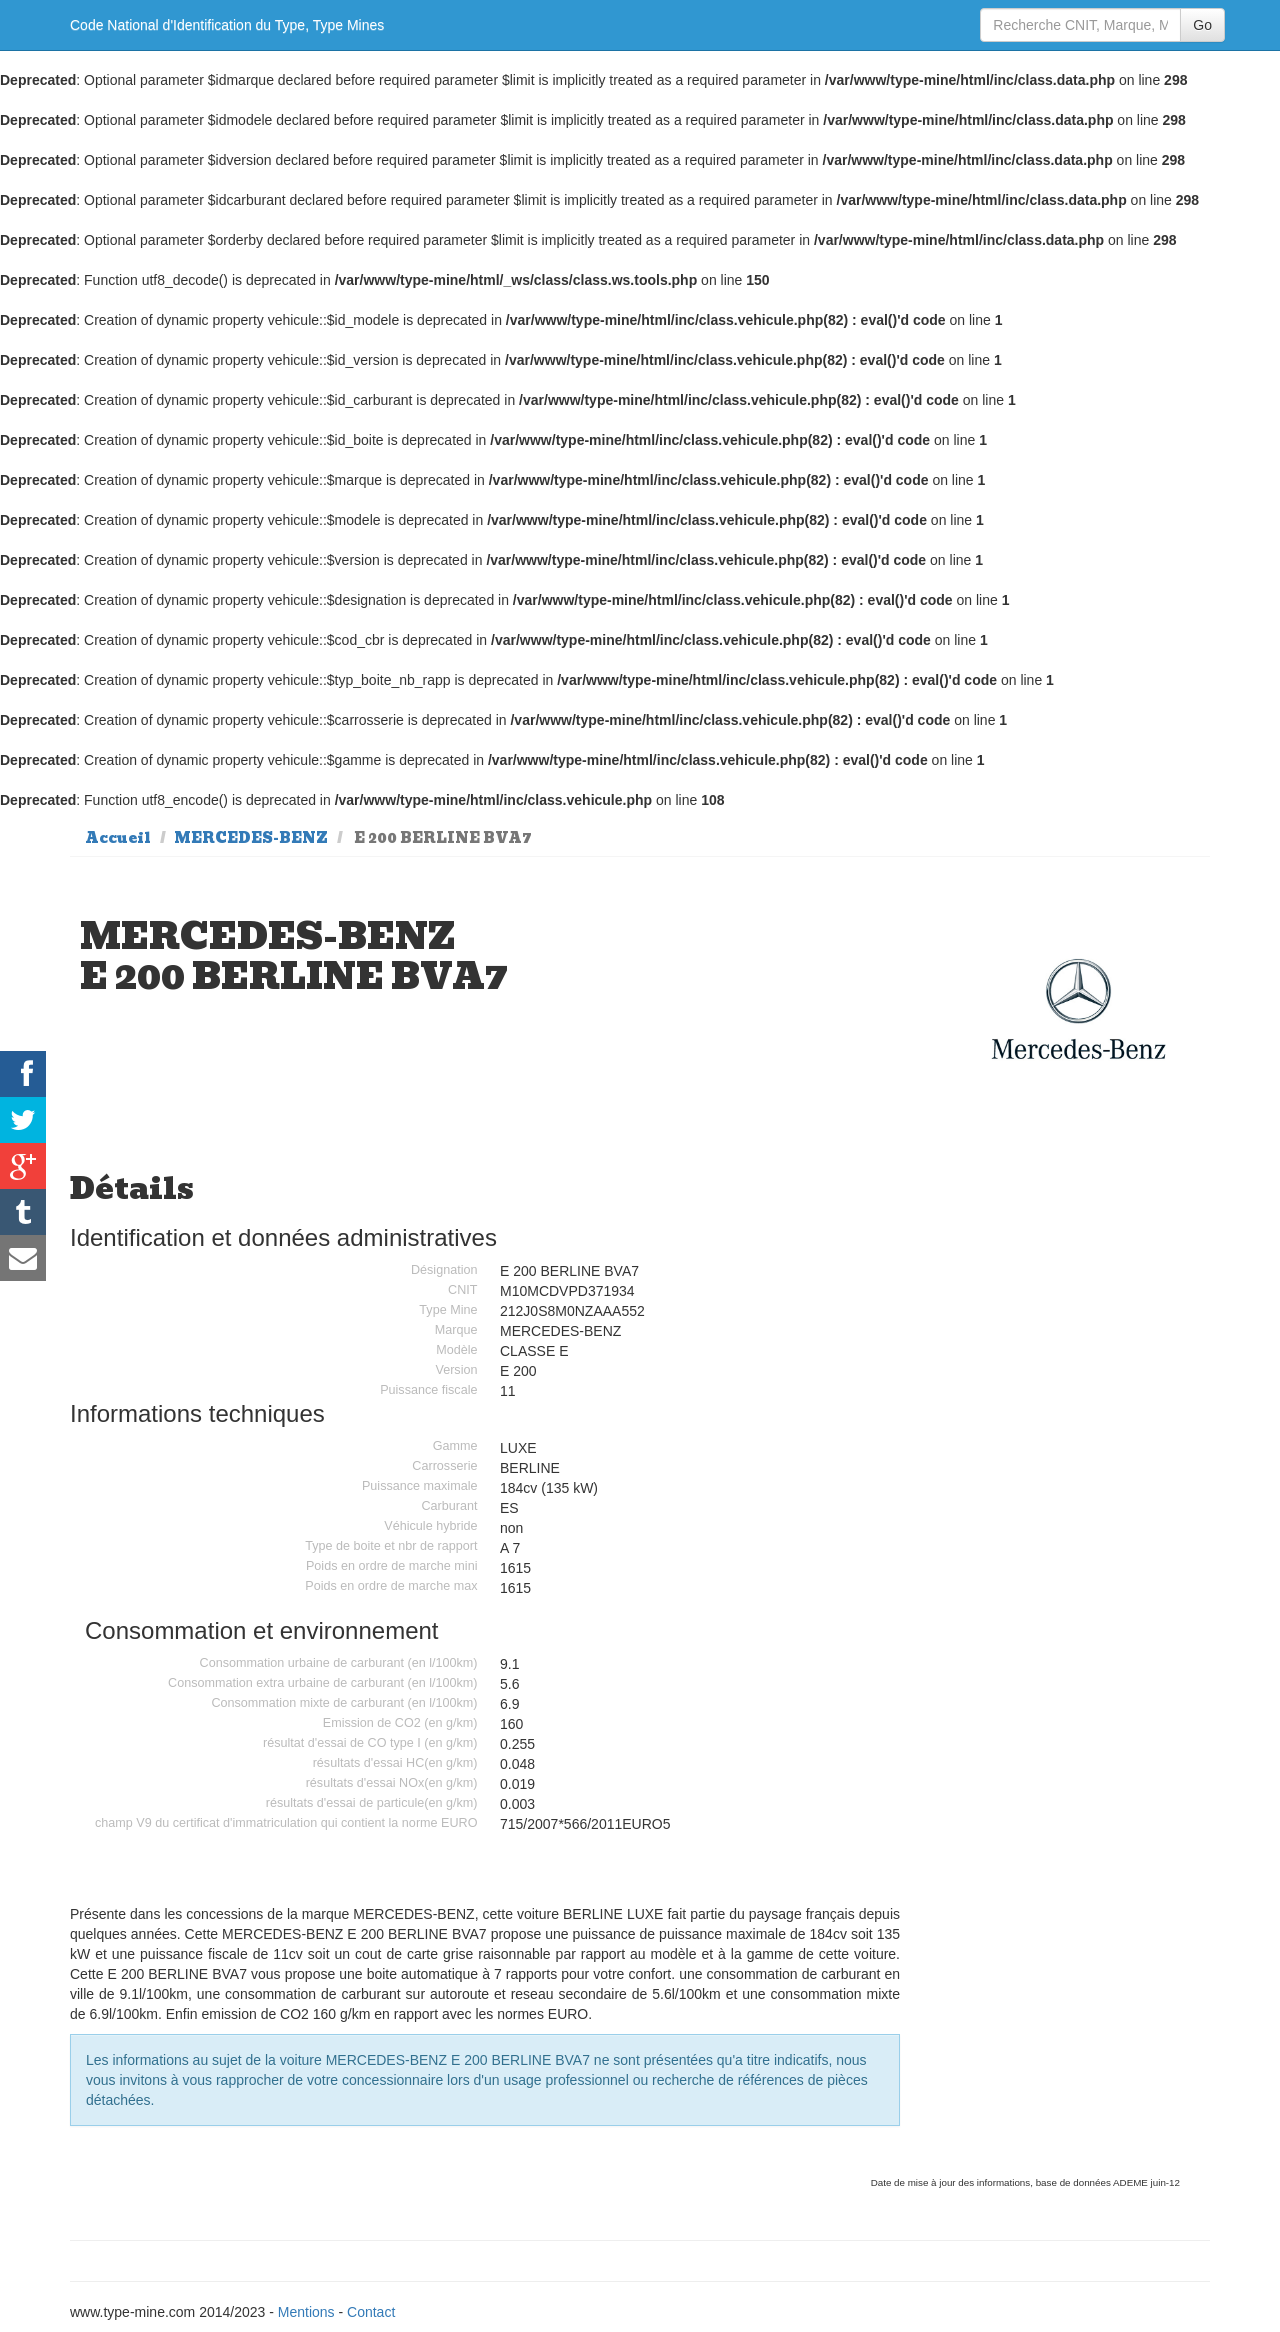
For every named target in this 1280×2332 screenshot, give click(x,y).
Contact (371, 2312)
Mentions (306, 2312)
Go (1202, 25)
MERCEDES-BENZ (251, 838)
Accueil (118, 838)
